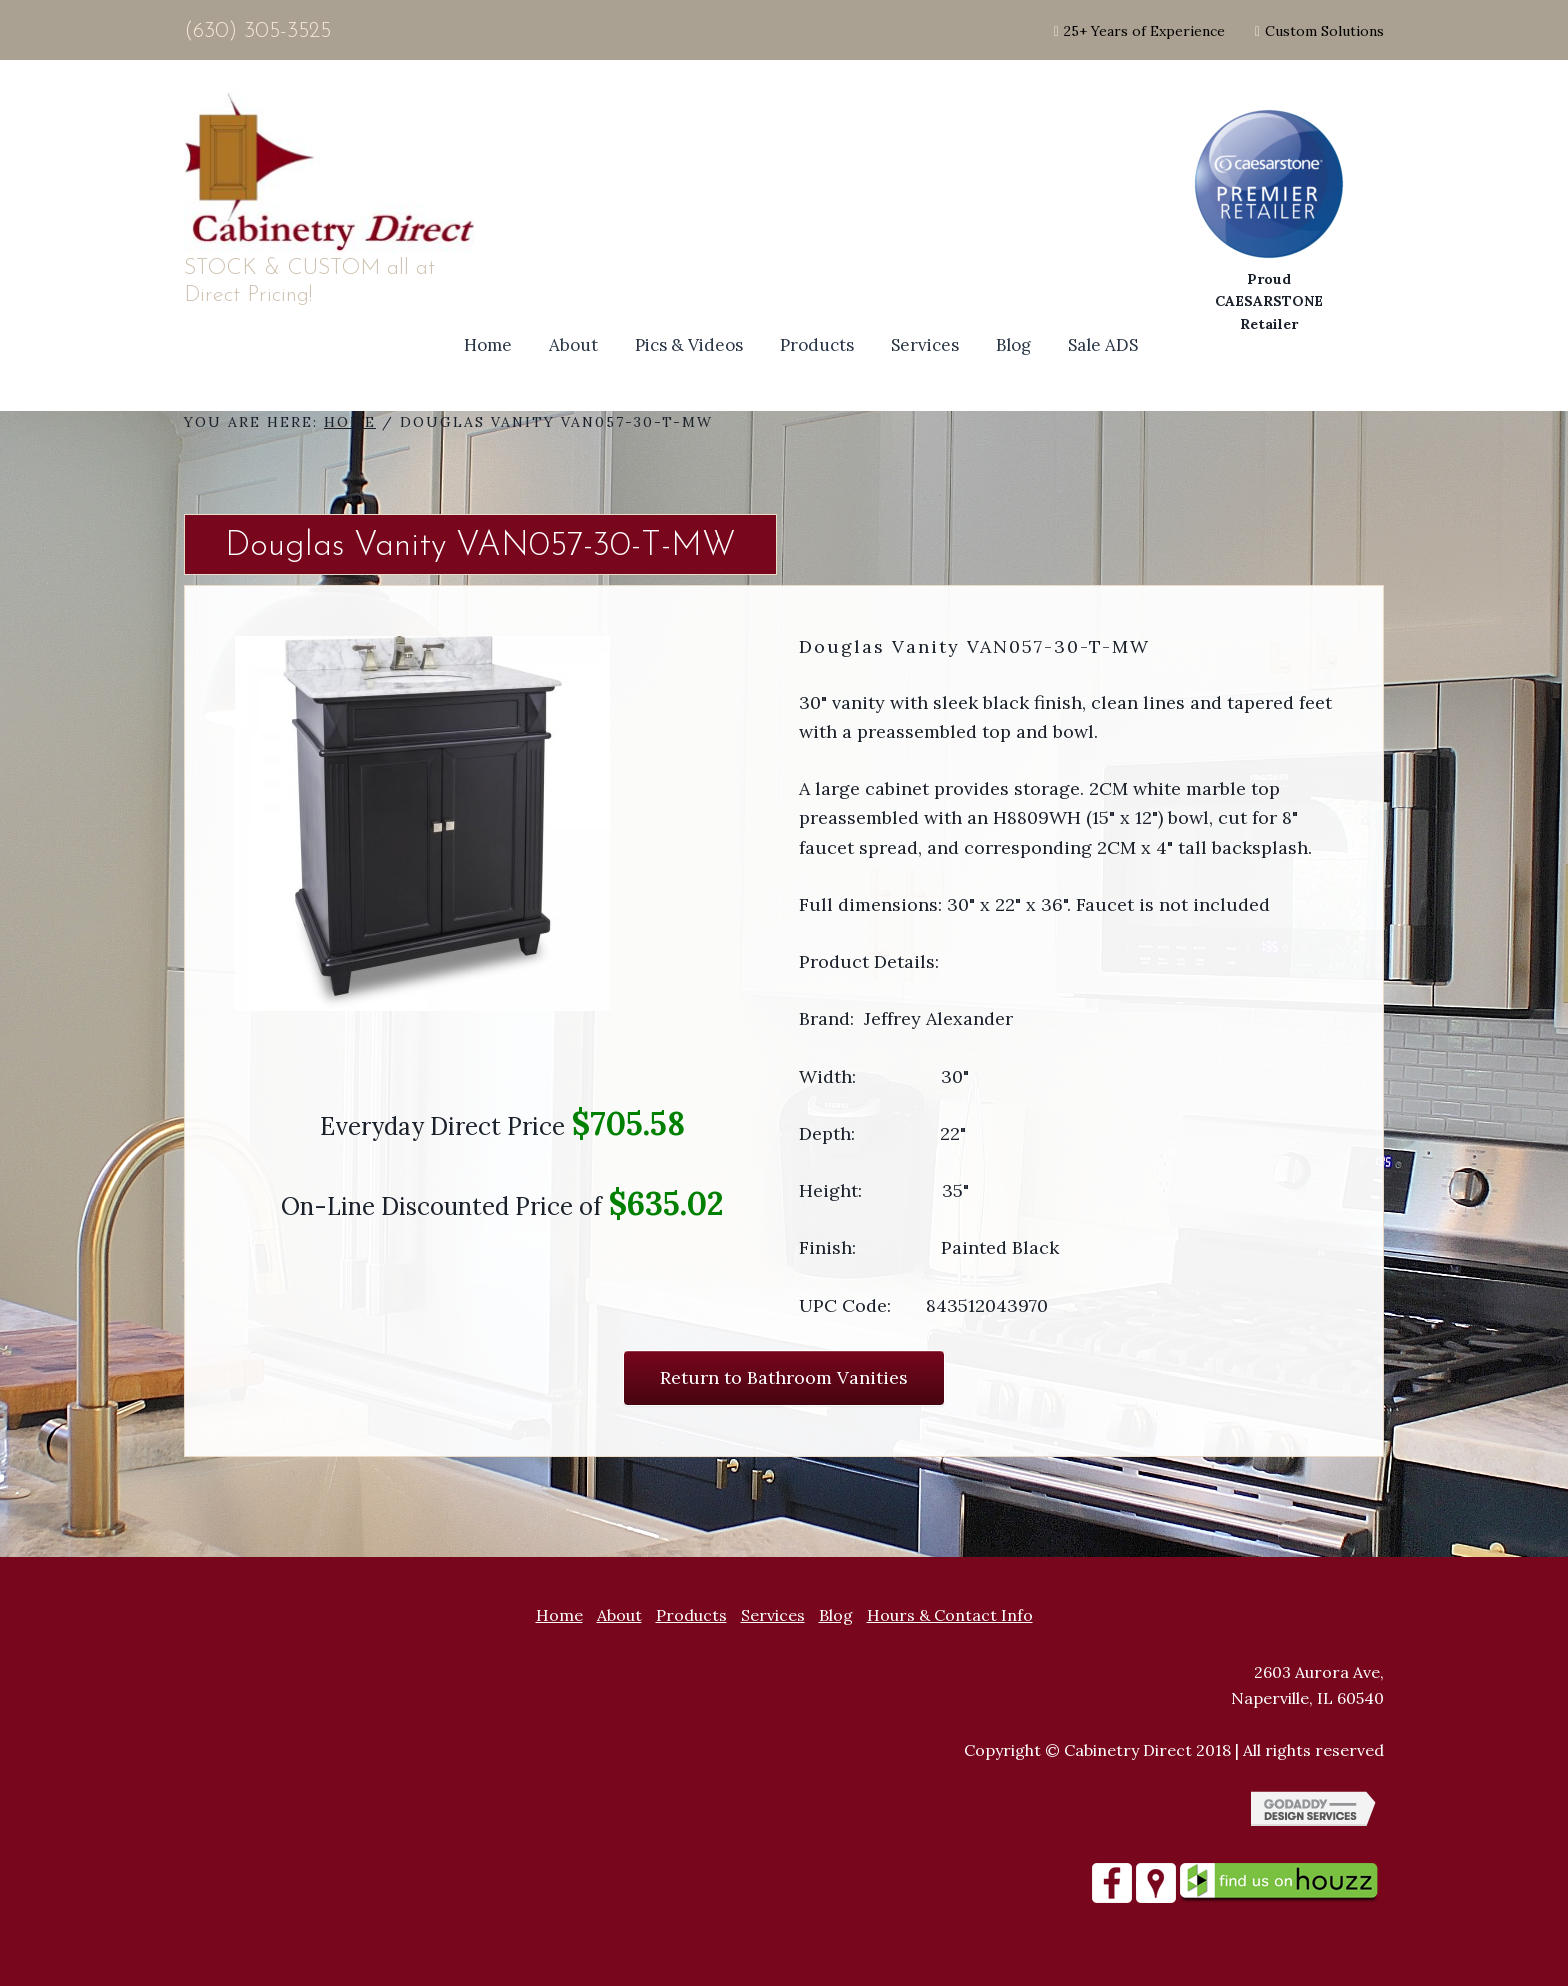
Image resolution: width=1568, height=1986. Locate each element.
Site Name (334, 173)
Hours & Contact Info (950, 1615)
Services (773, 1615)
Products (691, 1615)
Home (559, 1615)
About (619, 1615)
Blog (836, 1615)
